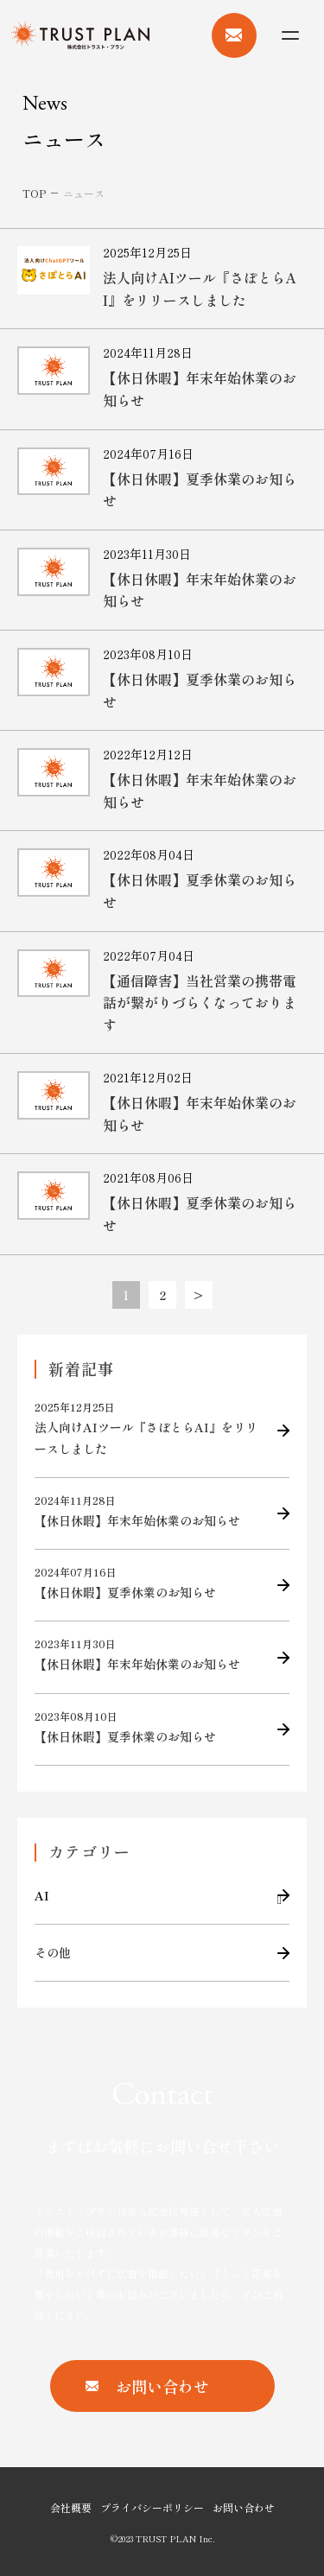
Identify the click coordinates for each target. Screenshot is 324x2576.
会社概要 (71, 2507)
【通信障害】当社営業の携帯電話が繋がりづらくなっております (199, 1002)
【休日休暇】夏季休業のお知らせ (149, 1582)
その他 (53, 1952)
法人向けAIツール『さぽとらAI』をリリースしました (199, 288)
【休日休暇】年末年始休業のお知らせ (149, 1511)
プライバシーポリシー (152, 2507)
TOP (34, 193)
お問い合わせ (244, 2507)
